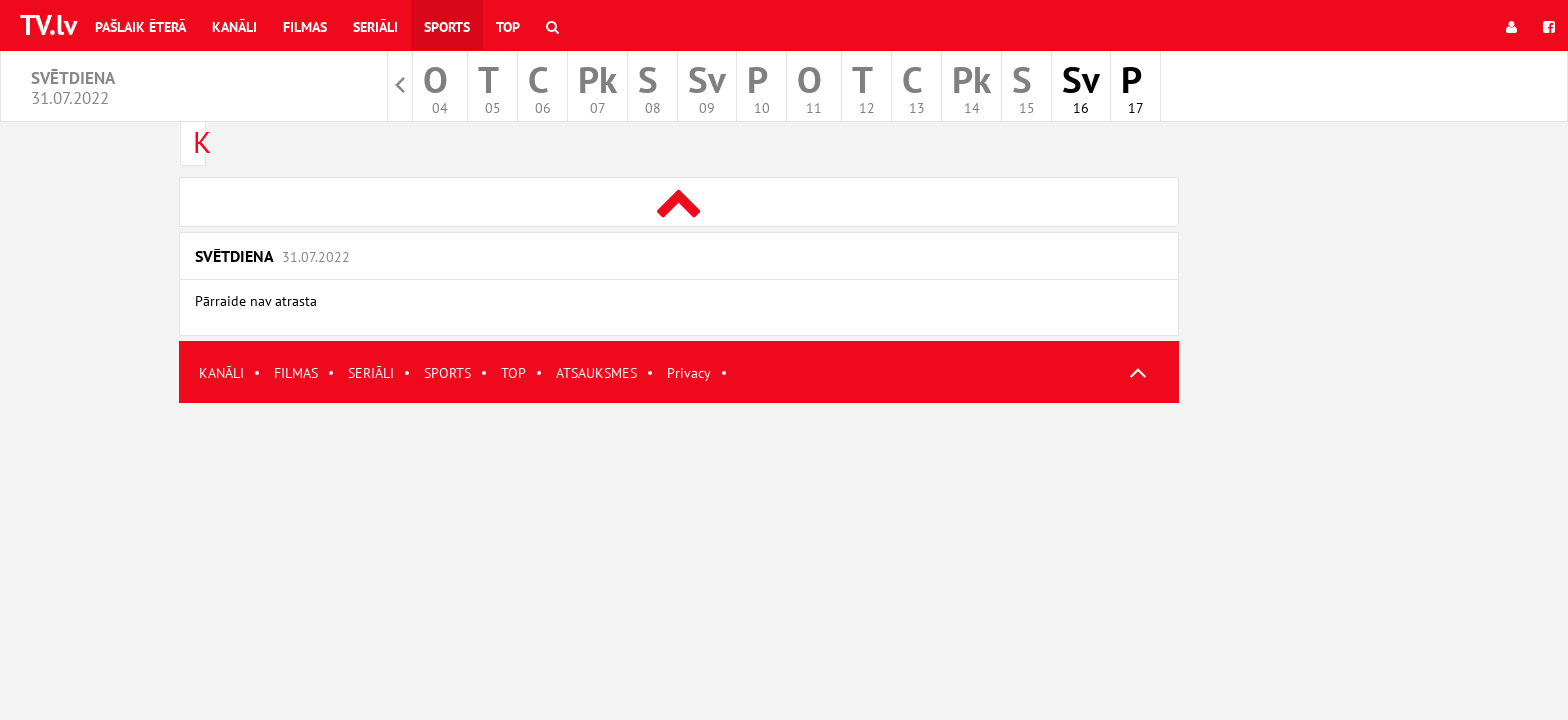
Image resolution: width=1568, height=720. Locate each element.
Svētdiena (272, 256)
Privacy (689, 373)
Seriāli (375, 27)
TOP (513, 373)
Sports (447, 27)
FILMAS (296, 373)
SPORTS (447, 373)
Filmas (305, 27)
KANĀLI (221, 373)
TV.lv (48, 24)
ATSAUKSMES (596, 373)
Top (508, 27)
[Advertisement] (679, 543)
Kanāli (234, 27)
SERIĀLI (371, 373)
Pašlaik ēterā (140, 27)
